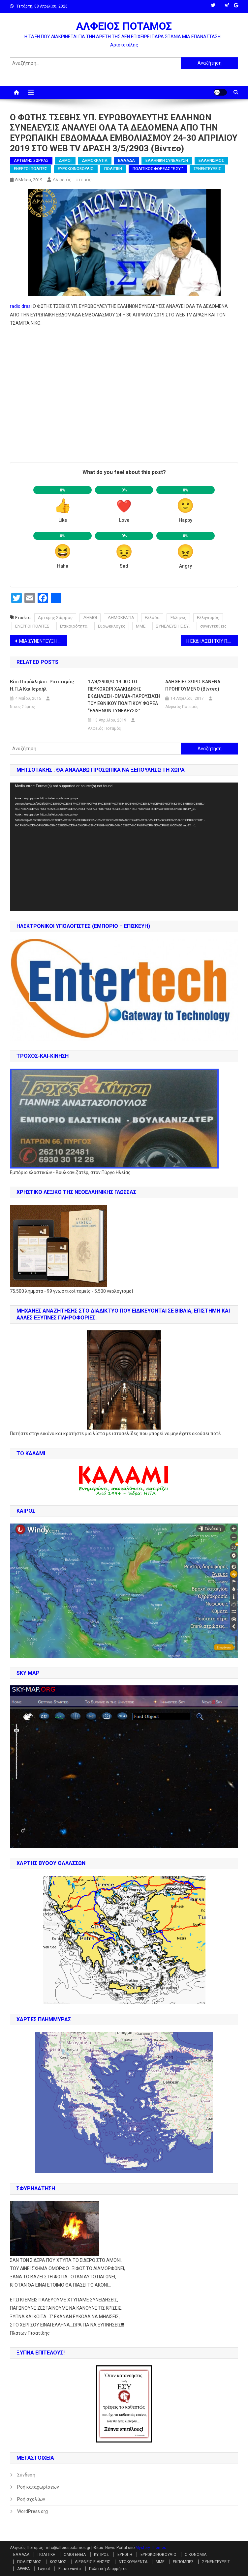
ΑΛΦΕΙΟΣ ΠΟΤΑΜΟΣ (124, 26)
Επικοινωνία (69, 2568)
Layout (44, 2568)
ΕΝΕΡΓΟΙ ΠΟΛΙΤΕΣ (30, 168)
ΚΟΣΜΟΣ (58, 2562)
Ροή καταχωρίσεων (38, 2487)
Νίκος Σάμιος (22, 706)
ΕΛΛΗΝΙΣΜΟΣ (211, 160)
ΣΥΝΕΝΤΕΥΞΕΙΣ (207, 168)
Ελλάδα (152, 617)
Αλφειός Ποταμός (72, 179)
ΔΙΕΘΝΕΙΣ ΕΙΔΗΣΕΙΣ (92, 2562)
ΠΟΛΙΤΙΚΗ (113, 168)
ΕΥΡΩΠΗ (124, 2554)
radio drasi (21, 306)
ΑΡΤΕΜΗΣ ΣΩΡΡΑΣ (31, 160)
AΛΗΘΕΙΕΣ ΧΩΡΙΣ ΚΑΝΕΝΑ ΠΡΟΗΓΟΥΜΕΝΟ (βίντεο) (192, 685)
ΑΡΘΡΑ (23, 2568)
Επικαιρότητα (73, 626)
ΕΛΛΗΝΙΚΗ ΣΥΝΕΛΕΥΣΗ (166, 160)
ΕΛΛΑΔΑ (126, 160)
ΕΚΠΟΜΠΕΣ (183, 2562)
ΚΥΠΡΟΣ (101, 2554)
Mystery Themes (151, 2547)
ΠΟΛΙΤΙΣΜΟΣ (29, 2562)
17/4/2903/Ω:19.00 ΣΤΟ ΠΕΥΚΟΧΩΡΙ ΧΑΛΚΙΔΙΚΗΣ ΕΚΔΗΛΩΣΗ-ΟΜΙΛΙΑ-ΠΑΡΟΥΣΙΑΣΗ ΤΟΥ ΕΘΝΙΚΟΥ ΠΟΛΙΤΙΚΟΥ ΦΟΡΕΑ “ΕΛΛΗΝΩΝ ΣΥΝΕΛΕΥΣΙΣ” (124, 696)
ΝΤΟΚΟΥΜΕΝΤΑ (133, 2562)
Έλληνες (178, 617)
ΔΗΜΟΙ (65, 160)
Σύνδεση (26, 2474)
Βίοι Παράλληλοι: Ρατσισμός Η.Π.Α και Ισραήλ (42, 685)
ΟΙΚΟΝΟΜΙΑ (195, 2554)
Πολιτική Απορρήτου (108, 2568)
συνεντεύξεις (213, 626)
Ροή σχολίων (31, 2499)
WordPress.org (32, 2511)
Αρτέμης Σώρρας (55, 617)
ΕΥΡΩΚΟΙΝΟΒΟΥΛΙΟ (76, 168)
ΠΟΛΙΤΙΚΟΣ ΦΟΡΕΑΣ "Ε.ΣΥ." (158, 168)
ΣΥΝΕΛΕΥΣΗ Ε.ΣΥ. (173, 626)
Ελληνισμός (208, 617)
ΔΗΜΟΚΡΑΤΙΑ (95, 160)
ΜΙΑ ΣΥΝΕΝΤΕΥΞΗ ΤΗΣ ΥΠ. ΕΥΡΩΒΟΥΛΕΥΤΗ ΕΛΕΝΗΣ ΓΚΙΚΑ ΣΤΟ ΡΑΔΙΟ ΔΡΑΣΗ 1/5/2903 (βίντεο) (43, 641)
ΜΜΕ (140, 626)
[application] (124, 847)
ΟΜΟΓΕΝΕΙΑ (75, 2554)
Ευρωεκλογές (111, 626)
